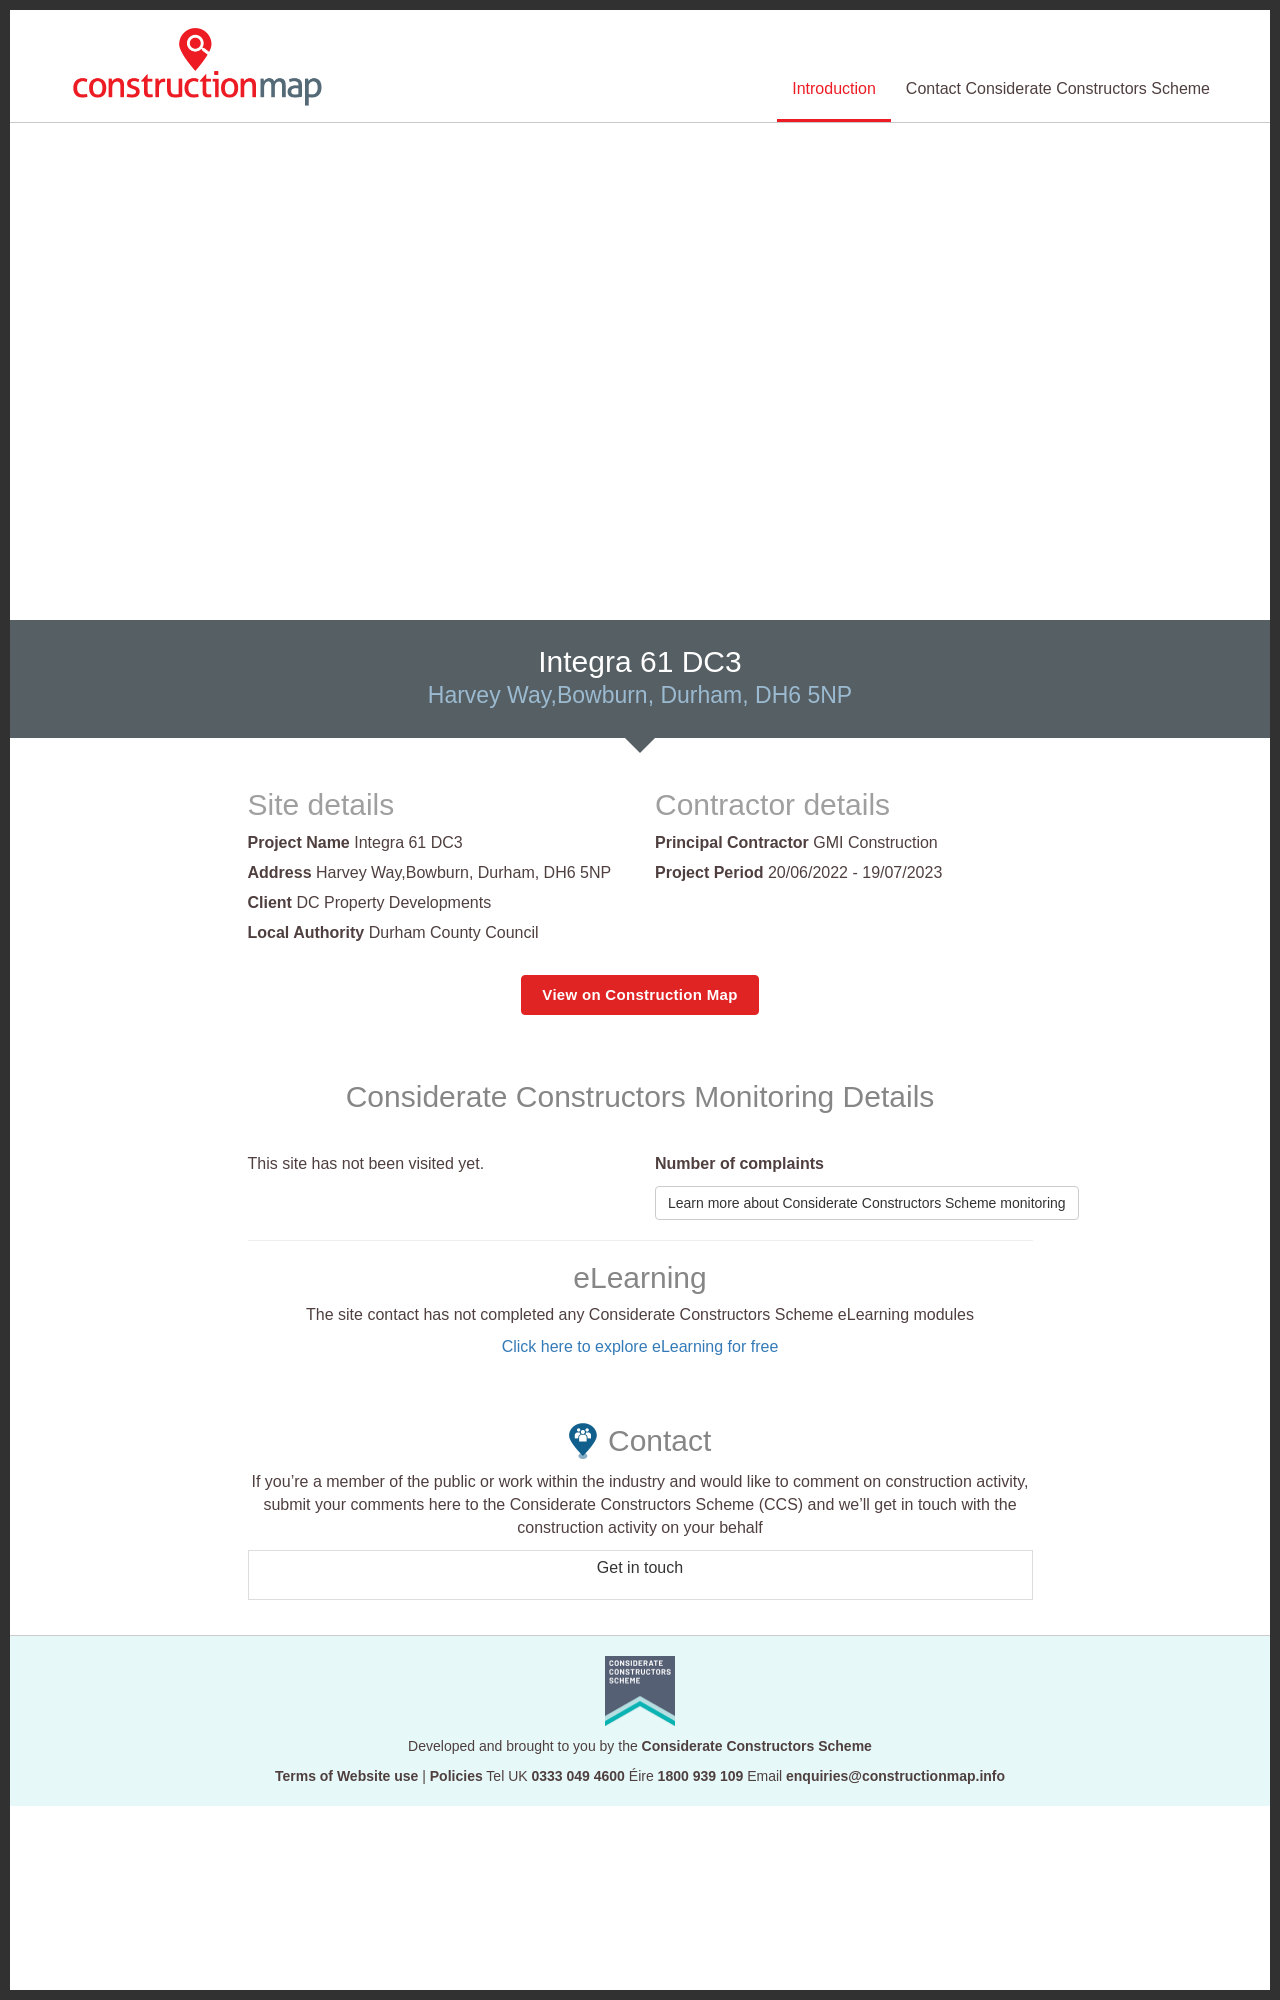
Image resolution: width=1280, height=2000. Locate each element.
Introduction (834, 88)
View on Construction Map (639, 994)
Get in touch (640, 1567)
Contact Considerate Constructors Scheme (1058, 88)
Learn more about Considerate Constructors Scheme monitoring (867, 1203)
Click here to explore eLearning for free (640, 1346)
